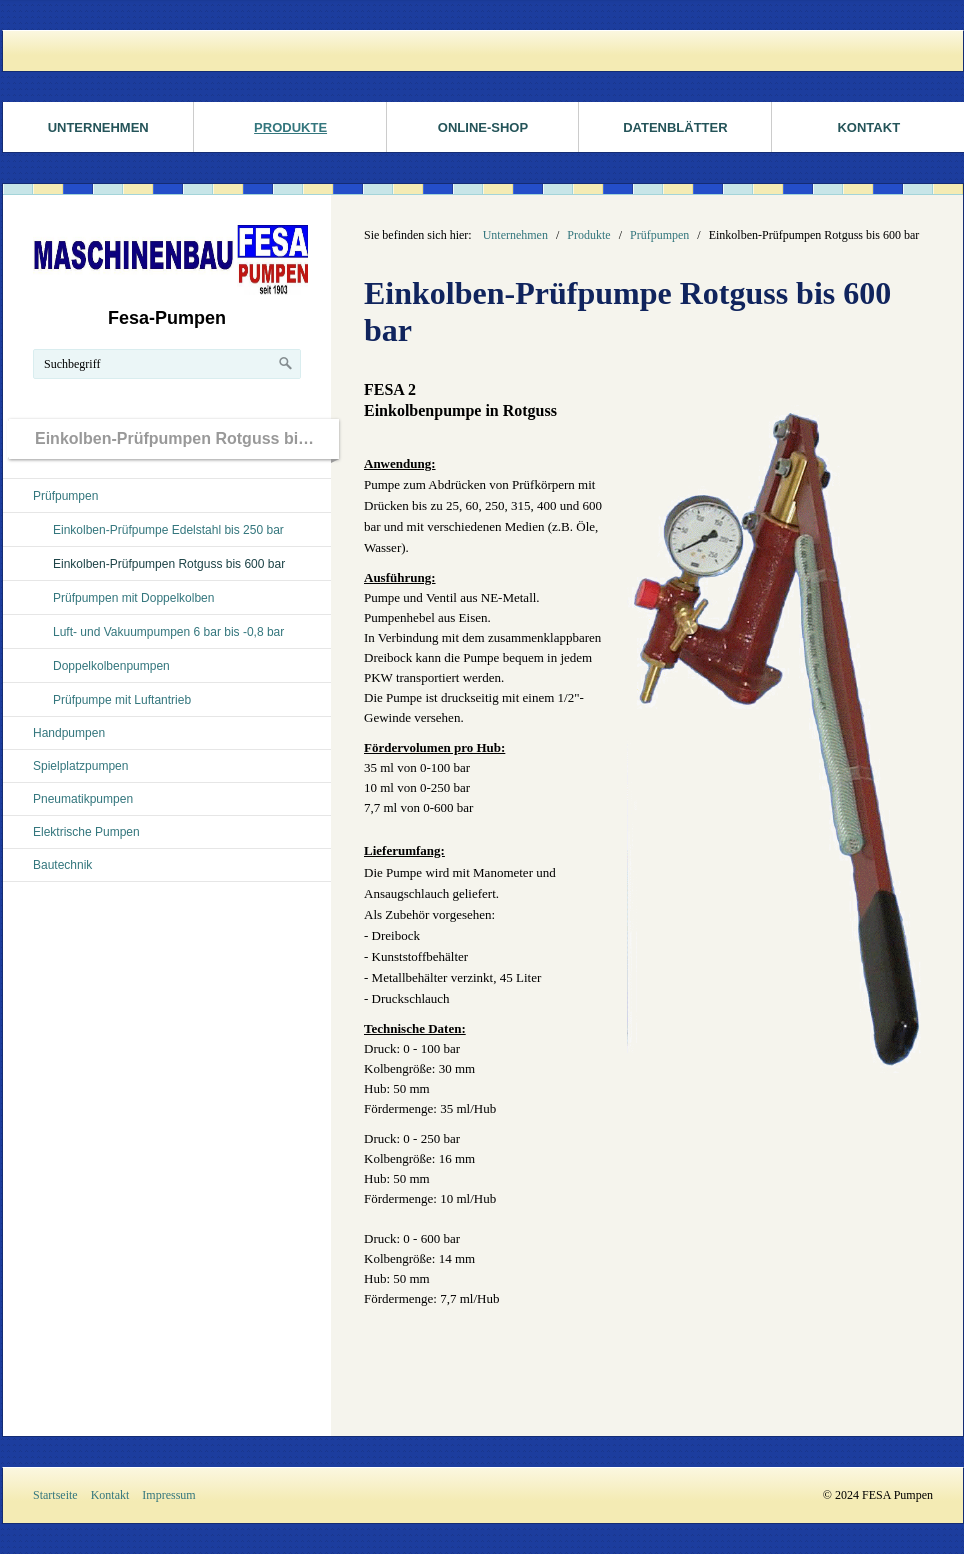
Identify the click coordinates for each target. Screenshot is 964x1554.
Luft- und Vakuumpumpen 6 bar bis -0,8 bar (168, 632)
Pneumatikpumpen (83, 799)
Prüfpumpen (65, 496)
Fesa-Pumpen (167, 318)
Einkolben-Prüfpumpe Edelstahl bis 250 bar (168, 530)
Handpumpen (69, 733)
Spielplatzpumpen (80, 766)
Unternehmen (98, 127)
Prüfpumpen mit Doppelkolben (133, 598)
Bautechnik (62, 865)
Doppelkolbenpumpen (111, 666)
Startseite (55, 1495)
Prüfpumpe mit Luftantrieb (122, 700)
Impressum (168, 1495)
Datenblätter (675, 127)
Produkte (290, 127)
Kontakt (110, 1495)
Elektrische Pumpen (86, 832)
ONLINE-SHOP (483, 127)
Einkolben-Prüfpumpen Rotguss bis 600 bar (169, 564)
